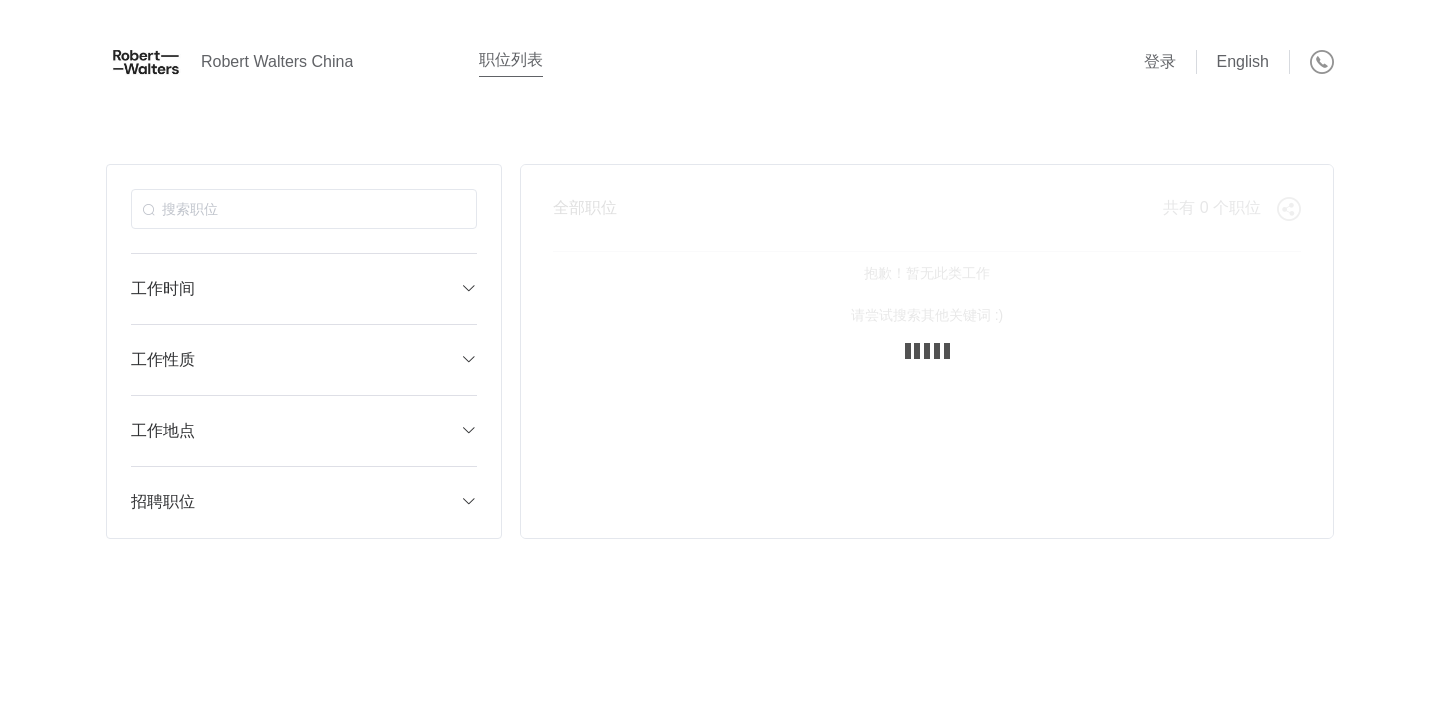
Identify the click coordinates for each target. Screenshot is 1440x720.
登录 (1160, 61)
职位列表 (511, 59)
